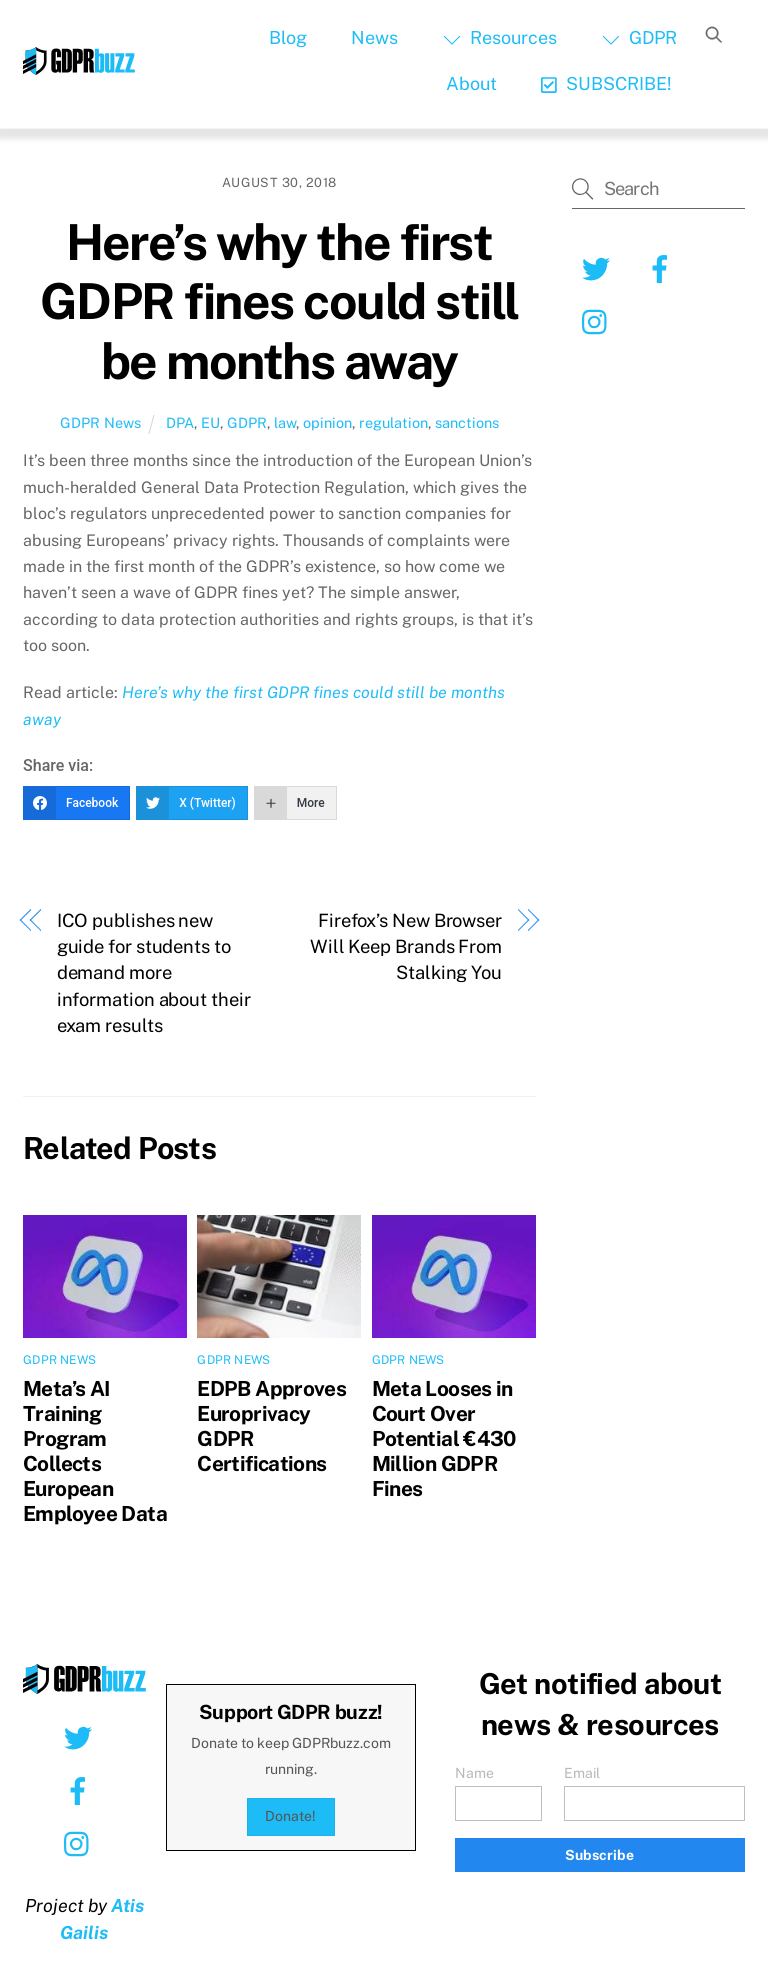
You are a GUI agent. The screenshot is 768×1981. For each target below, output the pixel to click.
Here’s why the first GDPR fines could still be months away (279, 301)
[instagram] (599, 320)
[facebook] (663, 267)
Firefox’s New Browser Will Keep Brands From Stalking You (406, 947)
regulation (393, 422)
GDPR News (100, 422)
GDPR (639, 37)
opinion (327, 422)
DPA (180, 422)
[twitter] (599, 267)
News (374, 37)
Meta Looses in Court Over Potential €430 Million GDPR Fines (444, 1438)
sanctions (467, 422)
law (285, 422)
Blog (288, 37)
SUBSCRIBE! (606, 83)
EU (210, 422)
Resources (500, 37)
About (471, 83)
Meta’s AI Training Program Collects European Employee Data (95, 1451)
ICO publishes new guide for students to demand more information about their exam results (154, 973)
